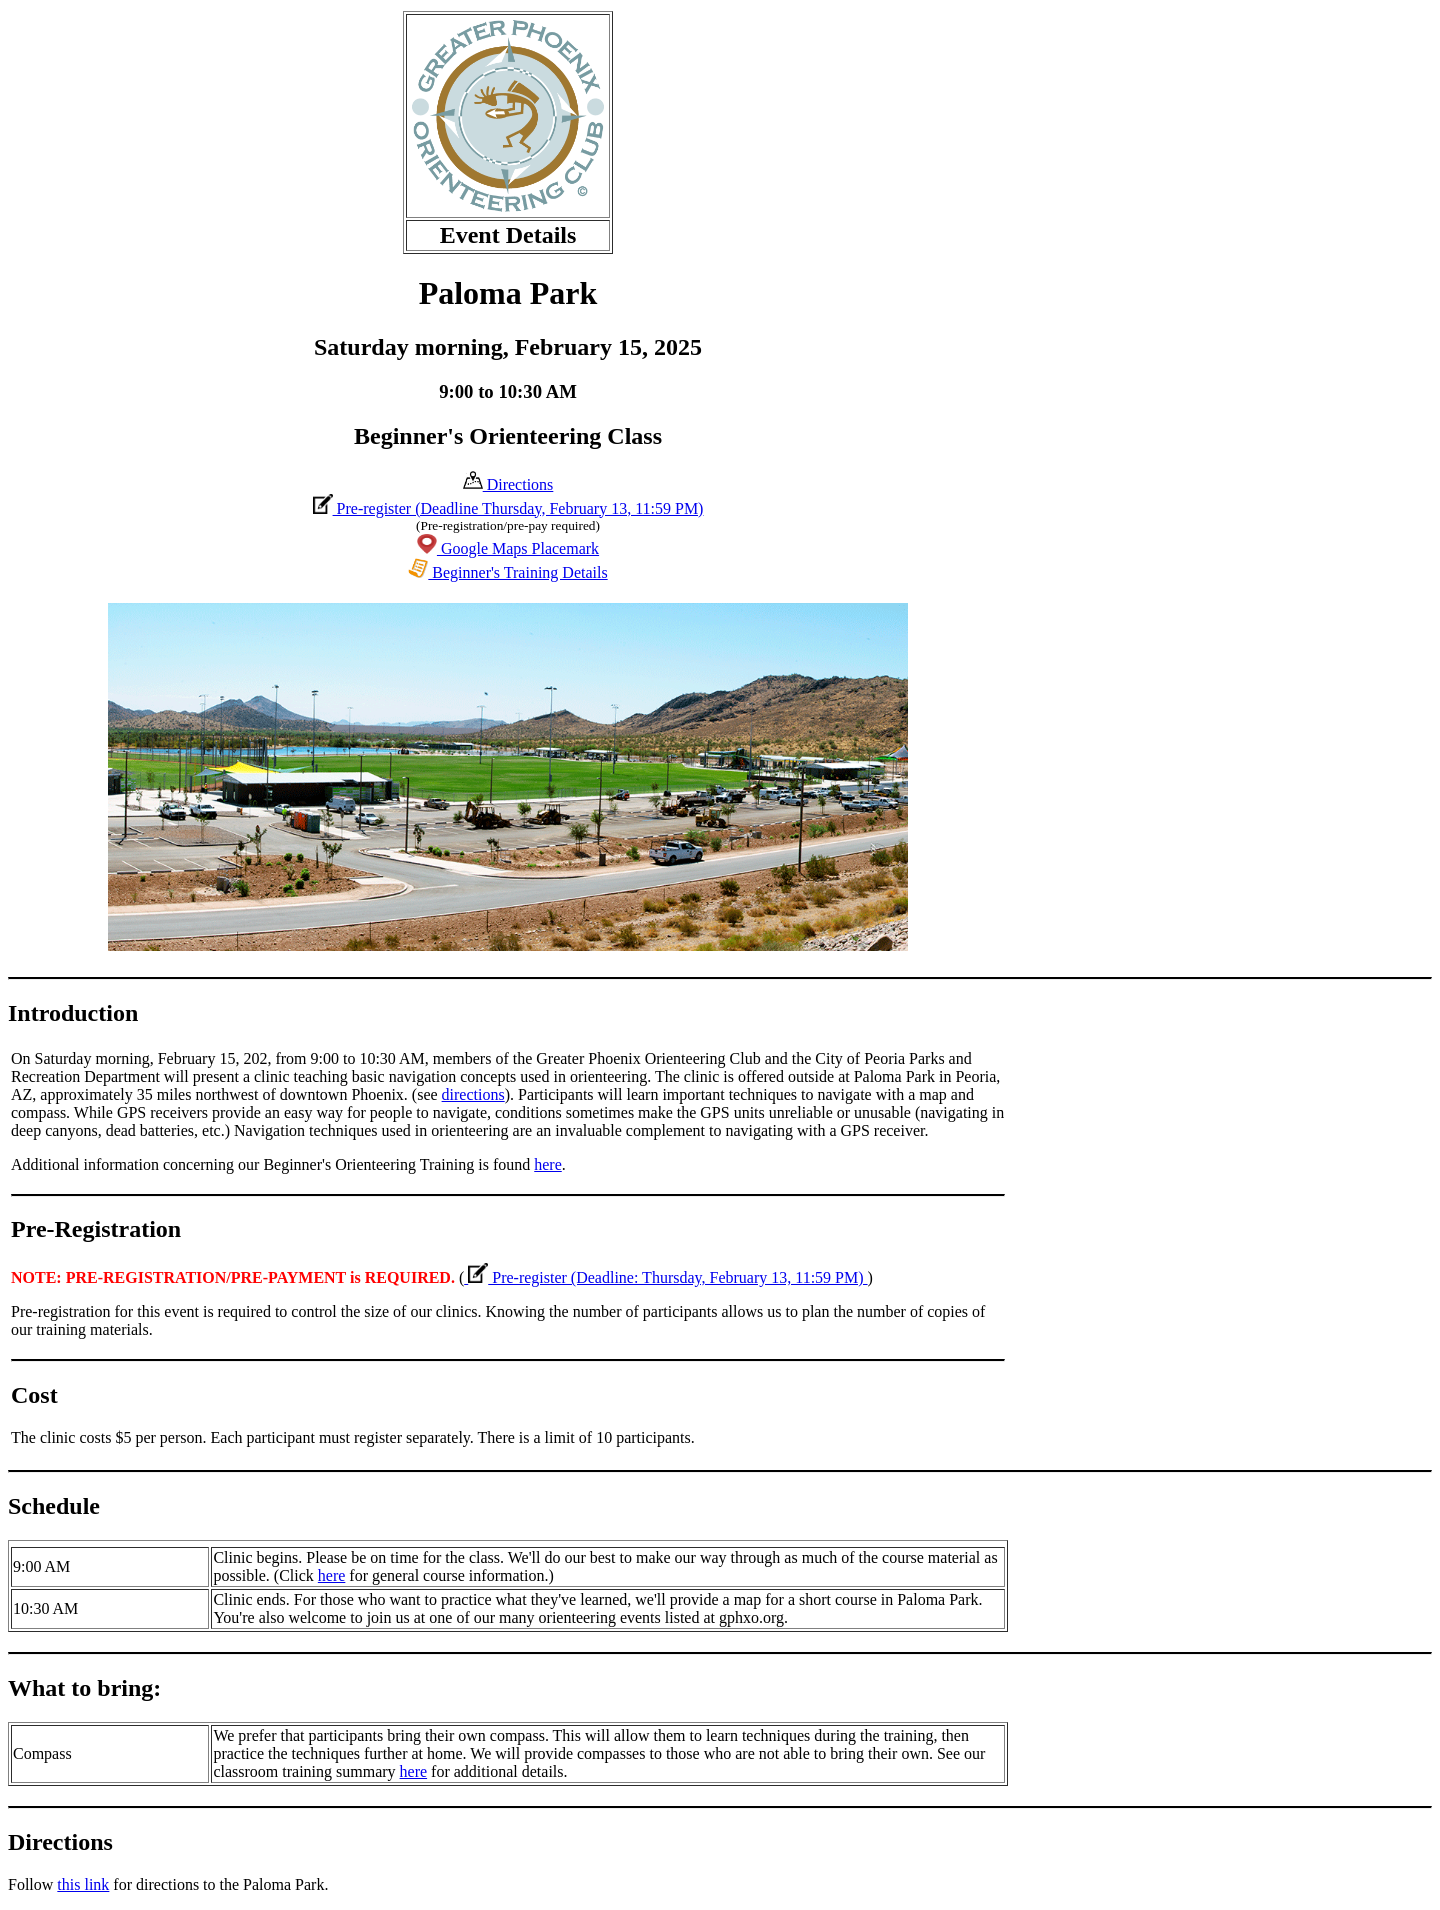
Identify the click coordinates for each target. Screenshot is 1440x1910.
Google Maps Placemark (508, 548)
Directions (508, 484)
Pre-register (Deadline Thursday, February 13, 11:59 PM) (508, 508)
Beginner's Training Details (507, 572)
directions (473, 1094)
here (548, 1164)
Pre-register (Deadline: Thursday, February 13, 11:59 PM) (665, 1277)
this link (83, 1884)
